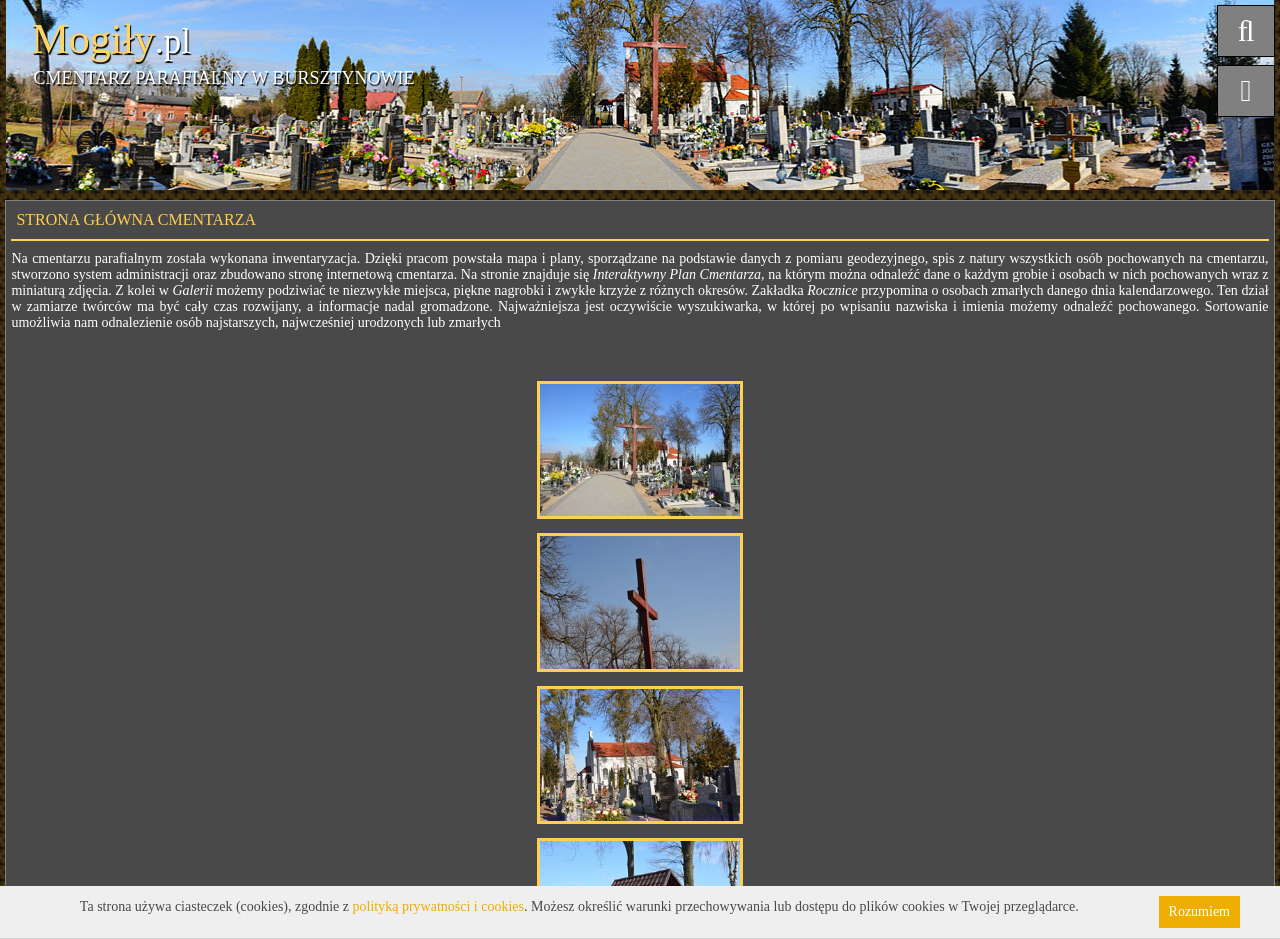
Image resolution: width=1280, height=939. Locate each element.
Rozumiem (1199, 911)
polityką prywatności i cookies (438, 906)
